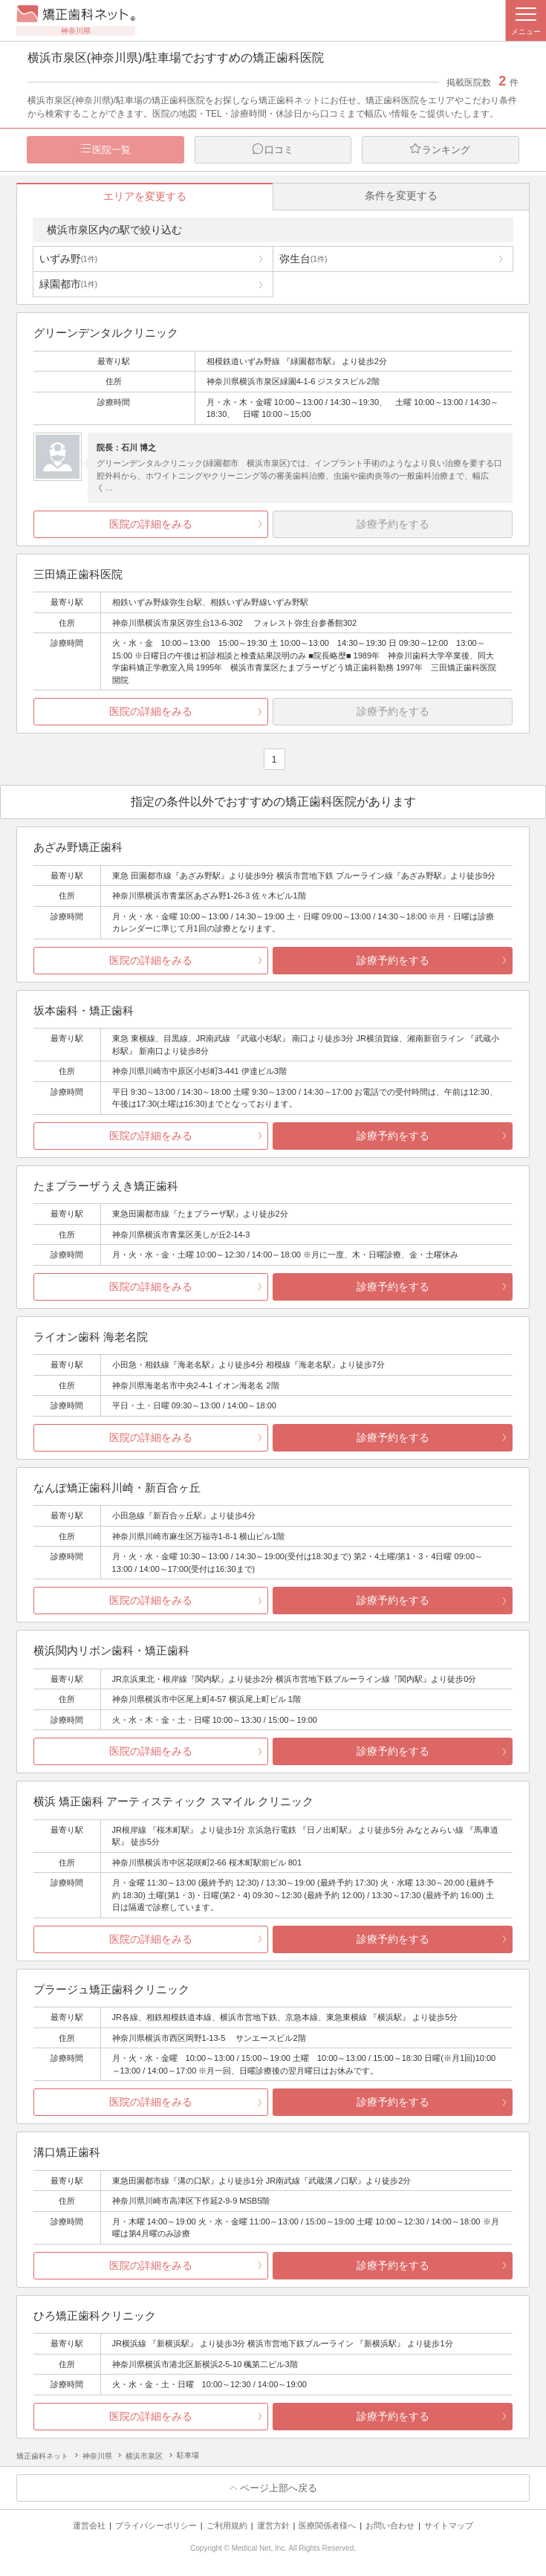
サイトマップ (448, 2526)
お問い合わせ (390, 2526)
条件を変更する (401, 196)
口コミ (278, 149)
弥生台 (303, 259)
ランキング (446, 149)
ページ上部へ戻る (278, 2488)
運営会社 (89, 2526)
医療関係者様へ (327, 2526)
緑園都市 (68, 285)
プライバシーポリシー (156, 2526)
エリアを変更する (144, 197)
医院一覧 (111, 149)
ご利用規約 (227, 2526)
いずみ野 (68, 259)
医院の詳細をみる (150, 525)
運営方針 (273, 2526)
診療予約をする (393, 961)
